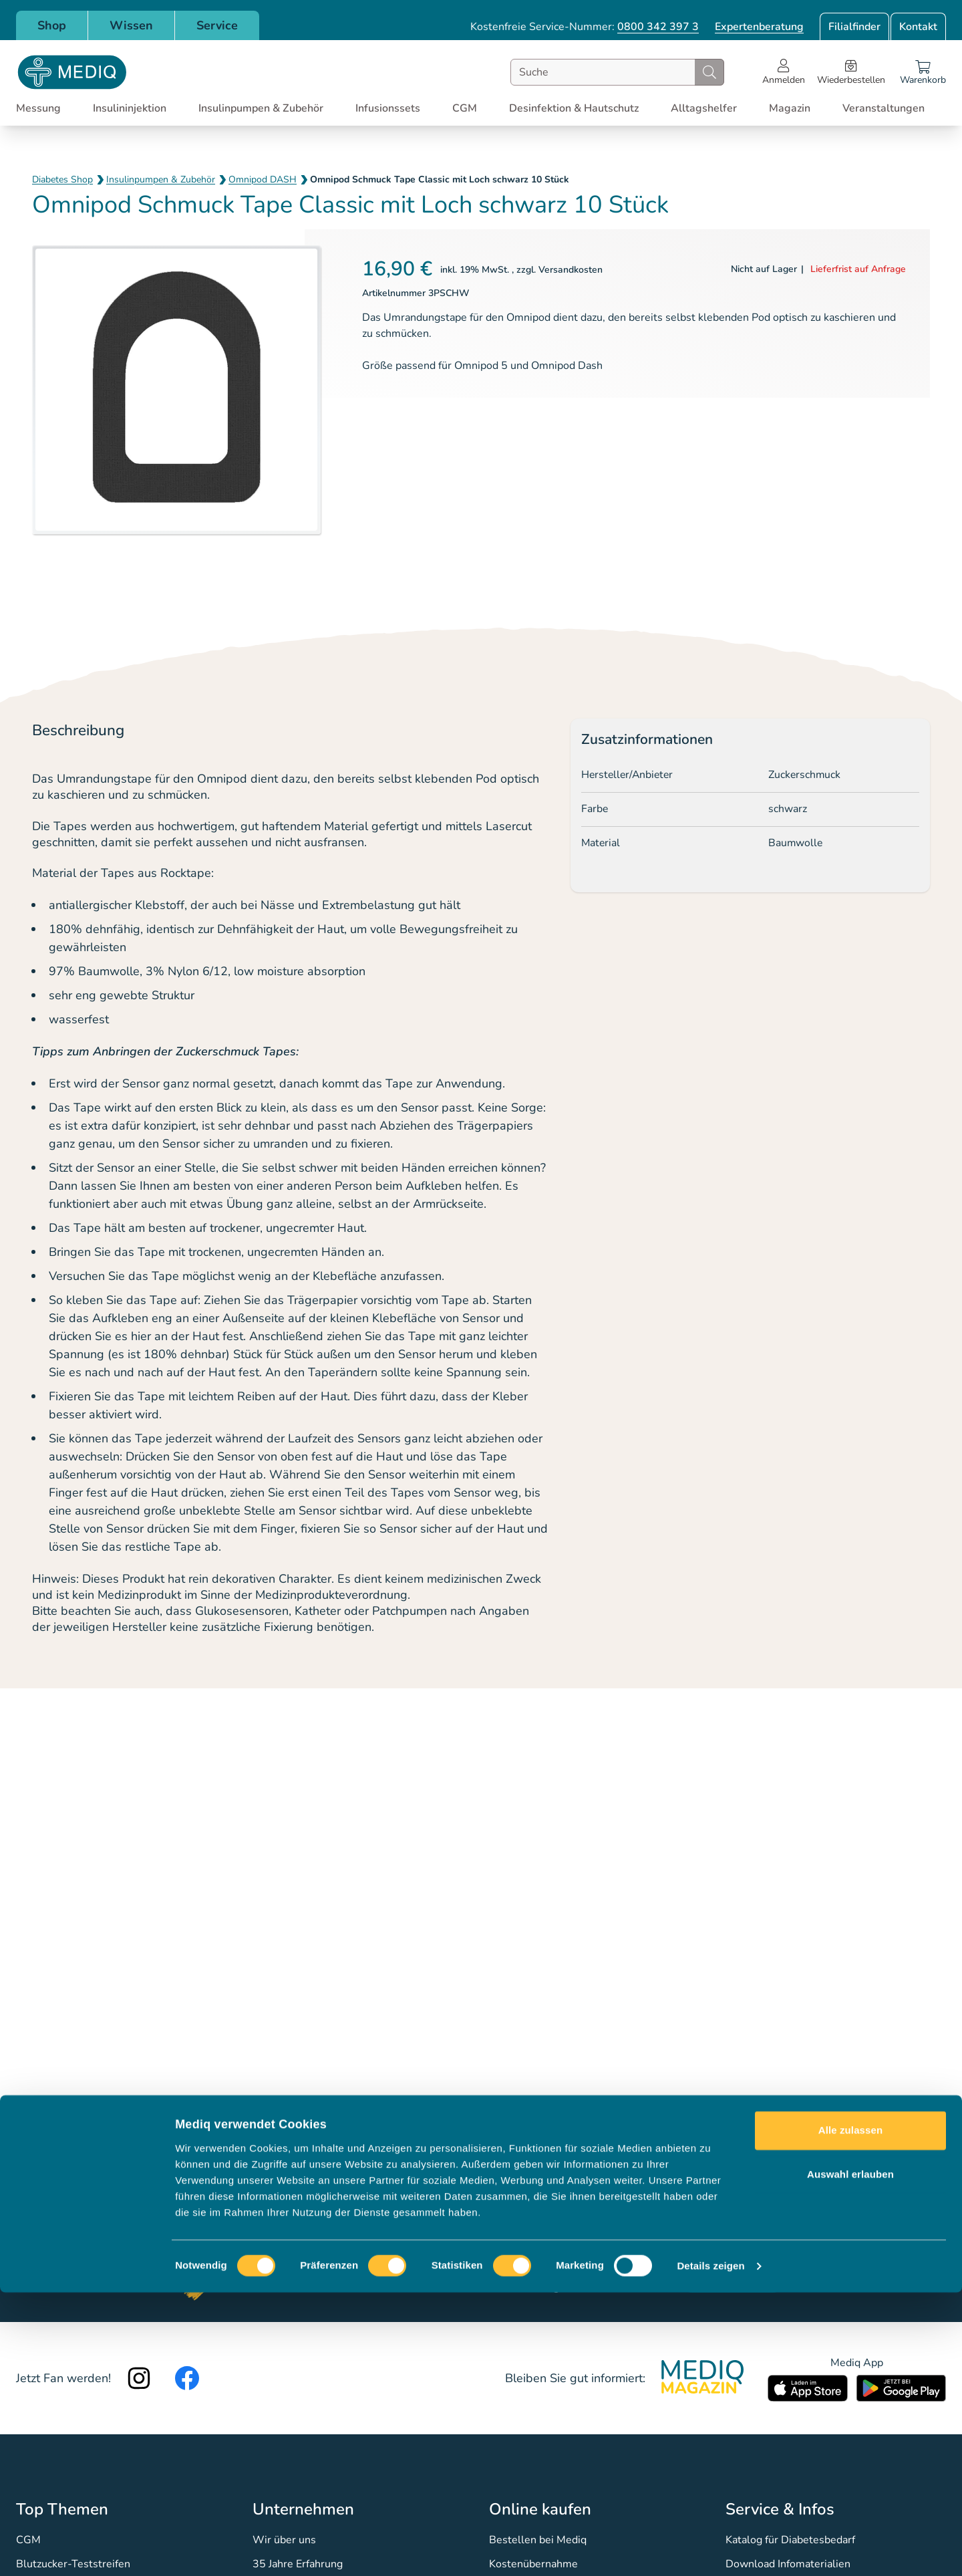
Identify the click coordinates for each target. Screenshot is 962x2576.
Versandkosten (570, 269)
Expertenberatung (759, 26)
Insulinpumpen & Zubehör (160, 179)
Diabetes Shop (62, 179)
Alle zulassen (850, 2414)
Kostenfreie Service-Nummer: (584, 26)
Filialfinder (854, 26)
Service (217, 25)
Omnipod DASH (262, 179)
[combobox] (617, 72)
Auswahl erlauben (850, 2457)
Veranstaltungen (883, 108)
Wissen (131, 25)
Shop (51, 25)
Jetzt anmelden (732, 2279)
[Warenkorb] (923, 72)
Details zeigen (710, 2549)
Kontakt (918, 26)
